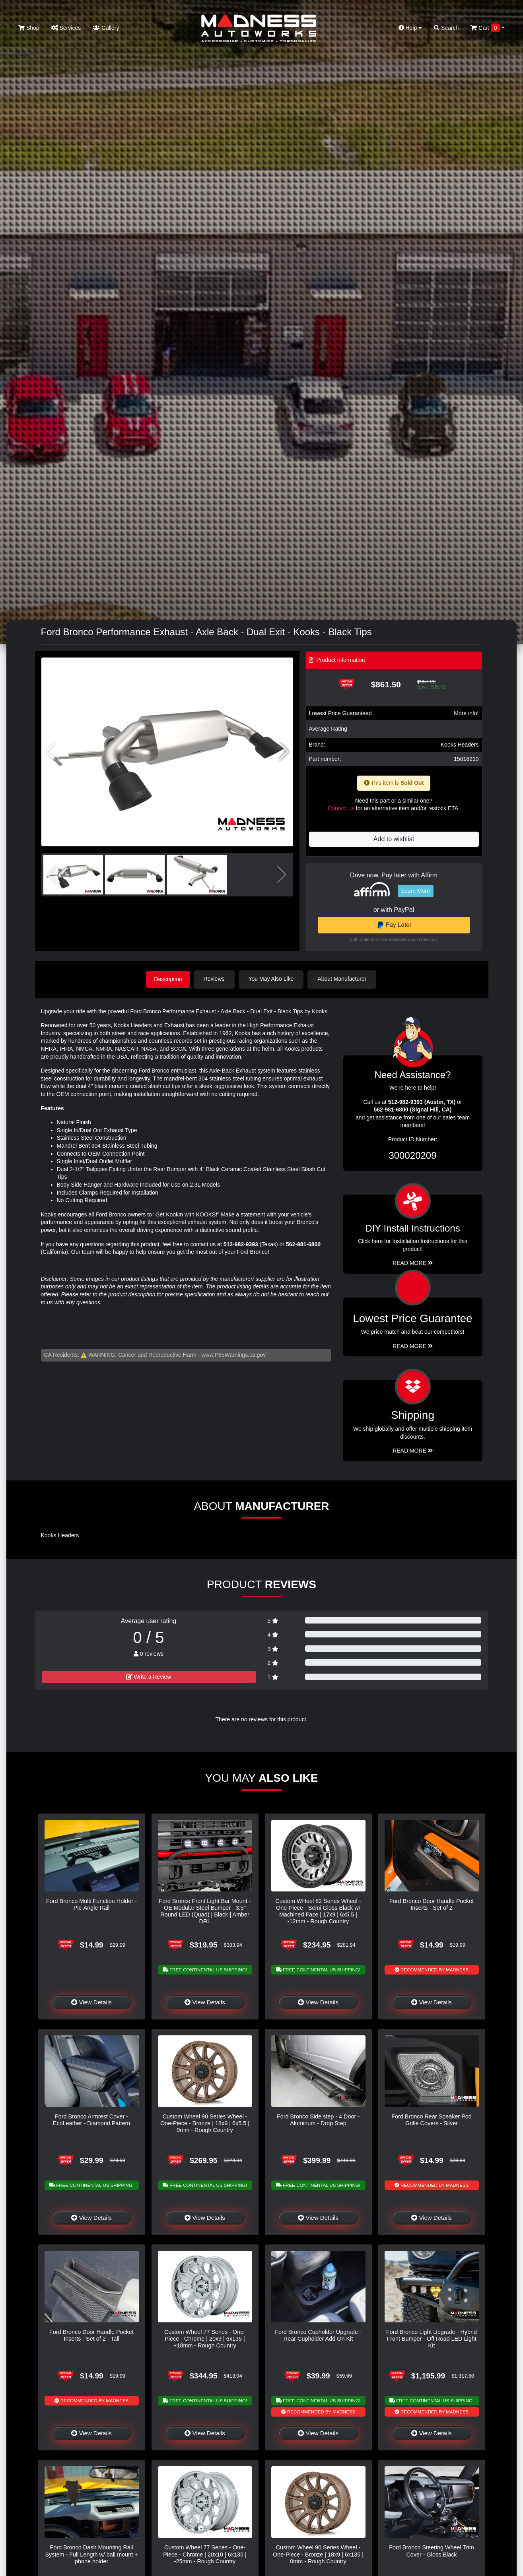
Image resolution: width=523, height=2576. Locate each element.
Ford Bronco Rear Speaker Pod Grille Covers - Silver (431, 2119)
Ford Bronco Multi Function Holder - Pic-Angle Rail (91, 1903)
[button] (283, 751)
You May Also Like (273, 979)
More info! (466, 713)
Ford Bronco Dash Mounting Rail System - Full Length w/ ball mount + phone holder (91, 2553)
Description (168, 979)
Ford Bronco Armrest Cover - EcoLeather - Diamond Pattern (91, 2119)
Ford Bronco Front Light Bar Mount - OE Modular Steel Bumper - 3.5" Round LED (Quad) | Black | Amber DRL (205, 1910)
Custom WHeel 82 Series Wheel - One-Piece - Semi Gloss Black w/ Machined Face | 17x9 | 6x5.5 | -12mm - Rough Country (318, 1910)
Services (66, 28)
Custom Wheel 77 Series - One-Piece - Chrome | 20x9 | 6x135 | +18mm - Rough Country (204, 2338)
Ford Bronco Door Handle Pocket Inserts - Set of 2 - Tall (91, 2334)
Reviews (216, 979)
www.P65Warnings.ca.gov (233, 1354)
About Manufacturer (344, 979)
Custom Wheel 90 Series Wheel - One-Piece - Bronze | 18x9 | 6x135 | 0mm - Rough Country (318, 2553)
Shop (28, 28)
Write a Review (148, 1676)
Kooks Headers (460, 744)
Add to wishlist (393, 839)
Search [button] (446, 28)
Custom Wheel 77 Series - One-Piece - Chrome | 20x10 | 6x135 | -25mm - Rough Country (205, 2553)
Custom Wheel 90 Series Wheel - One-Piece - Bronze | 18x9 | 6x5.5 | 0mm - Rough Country (204, 2122)
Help (410, 28)
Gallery (106, 28)
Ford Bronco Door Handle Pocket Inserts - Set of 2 (431, 1903)
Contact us (341, 808)
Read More (413, 1345)
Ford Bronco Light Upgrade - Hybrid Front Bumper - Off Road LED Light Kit (431, 2338)
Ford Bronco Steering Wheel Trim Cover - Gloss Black (431, 2550)
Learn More (415, 891)
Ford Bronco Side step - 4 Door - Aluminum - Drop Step (318, 2119)
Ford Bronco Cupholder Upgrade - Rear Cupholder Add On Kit (318, 2334)
